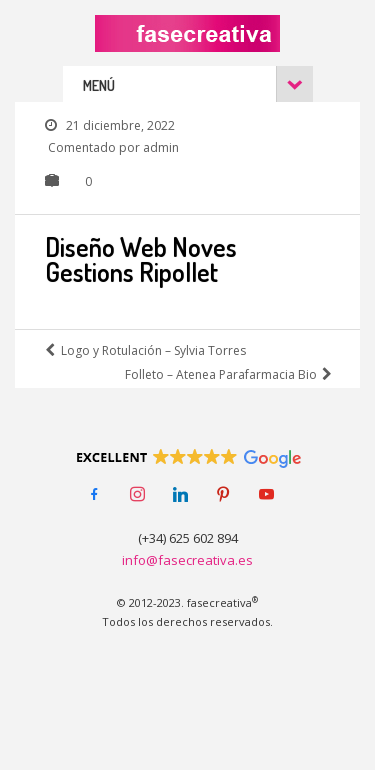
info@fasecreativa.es (187, 560)
